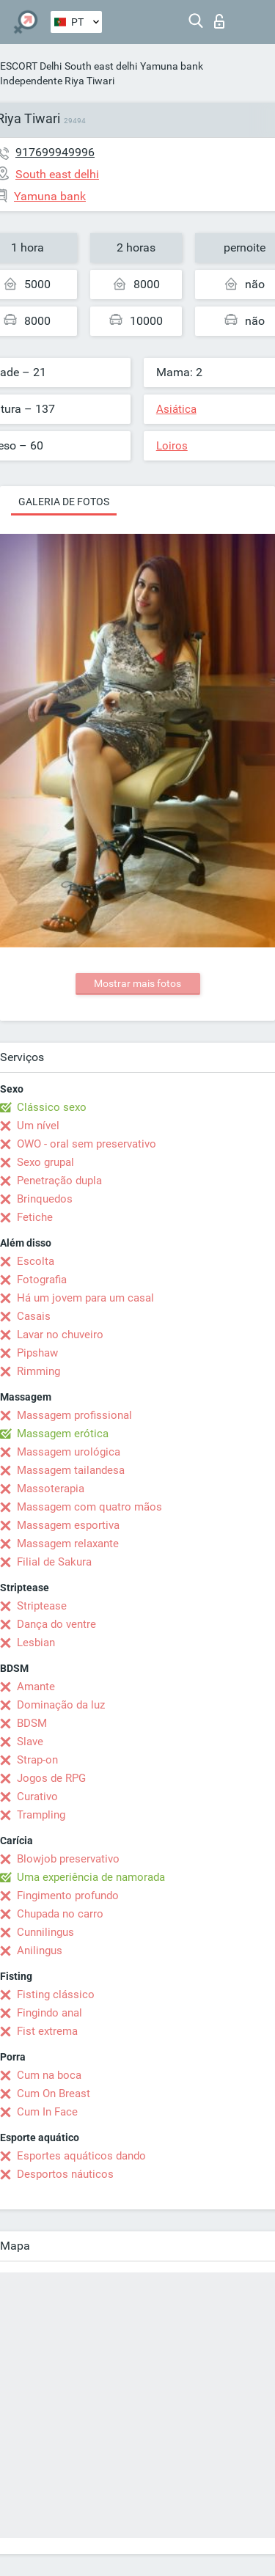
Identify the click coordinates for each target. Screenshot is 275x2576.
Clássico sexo (52, 1107)
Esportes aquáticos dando (81, 2155)
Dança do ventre (56, 1624)
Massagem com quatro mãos (89, 1506)
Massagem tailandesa (71, 1470)
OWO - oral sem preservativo (86, 1144)
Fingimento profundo (68, 1895)
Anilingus (39, 1950)
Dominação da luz (61, 1704)
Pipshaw (37, 1352)
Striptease (42, 1605)
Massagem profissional (74, 1415)
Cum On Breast (53, 2093)
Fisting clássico (56, 1994)
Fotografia (42, 1279)
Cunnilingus (45, 1932)
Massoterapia (50, 1488)
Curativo (37, 1796)
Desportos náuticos (65, 2174)
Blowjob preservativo (68, 1858)
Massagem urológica (68, 1451)
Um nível (38, 1125)
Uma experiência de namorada (91, 1877)
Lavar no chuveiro (60, 1334)
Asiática (176, 409)
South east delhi (101, 66)
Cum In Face (47, 2111)
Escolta (35, 1261)
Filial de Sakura (54, 1561)
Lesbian (36, 1642)
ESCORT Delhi (31, 66)
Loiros (172, 445)
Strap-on (37, 1759)
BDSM (32, 1723)
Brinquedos (45, 1199)
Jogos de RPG (51, 1778)
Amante (36, 1686)
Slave (30, 1741)
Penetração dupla (59, 1180)
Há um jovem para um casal (85, 1297)
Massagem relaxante (68, 1543)
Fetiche (35, 1217)
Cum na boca (49, 2075)
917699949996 (55, 152)
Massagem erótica (63, 1433)
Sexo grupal (45, 1162)
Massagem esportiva (68, 1525)
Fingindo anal (49, 2012)
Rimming (38, 1371)
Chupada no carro (60, 1913)
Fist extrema (47, 2031)
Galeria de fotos (63, 501)
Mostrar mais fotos (137, 983)
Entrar (219, 21)
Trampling (41, 1814)
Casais (34, 1316)
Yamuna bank (171, 66)
